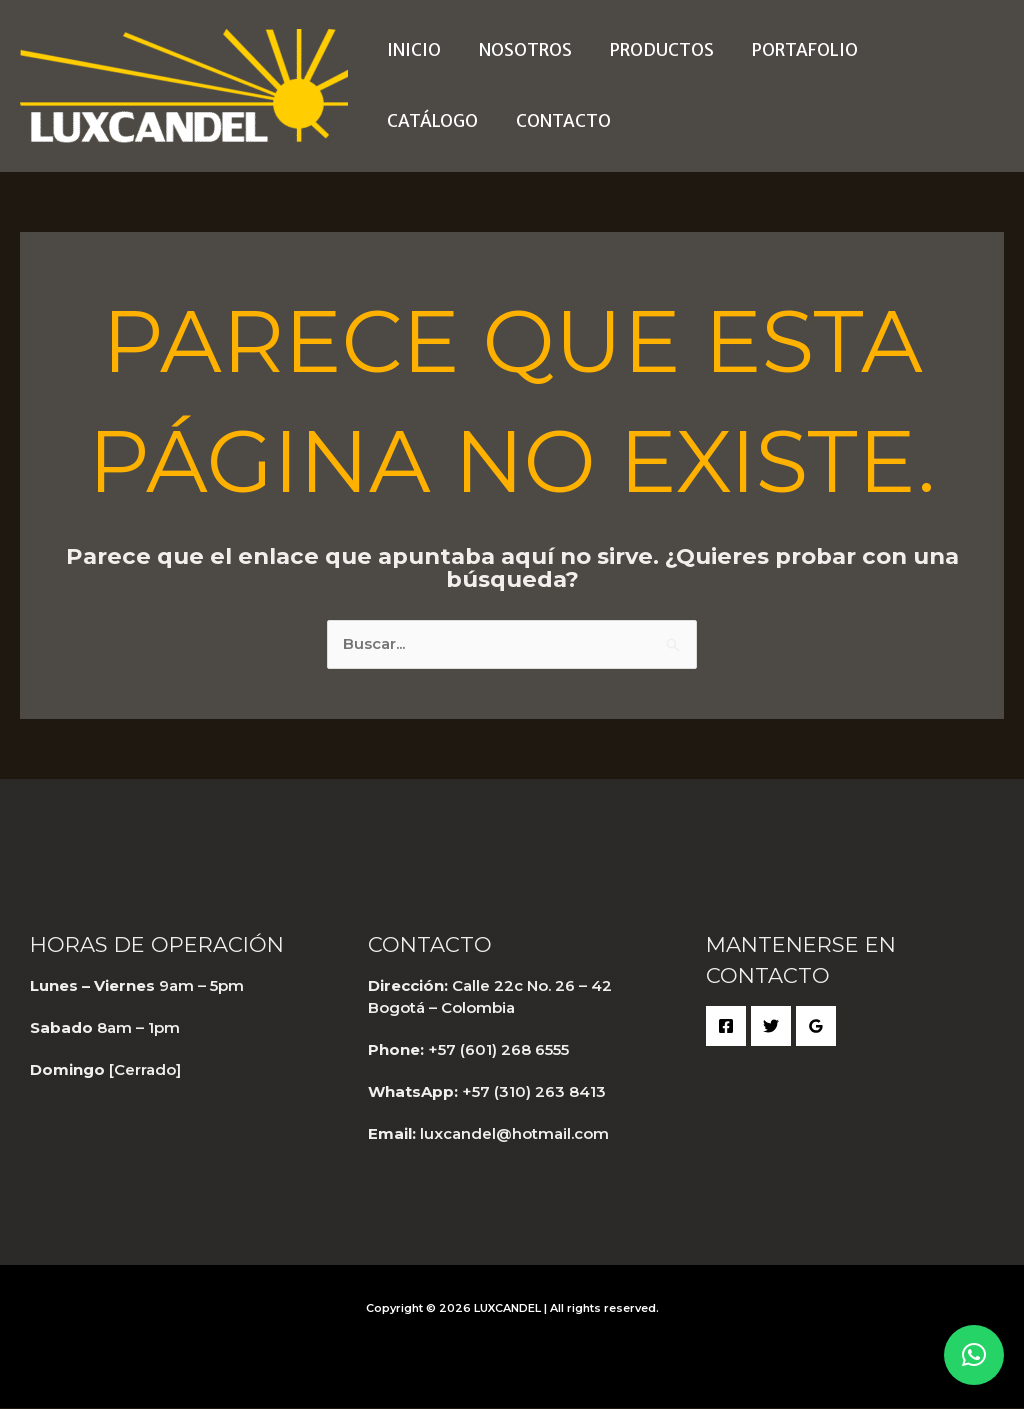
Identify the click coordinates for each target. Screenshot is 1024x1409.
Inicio (412, 50)
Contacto (432, 121)
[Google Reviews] (816, 1027)
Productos (652, 50)
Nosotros (519, 50)
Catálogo (923, 50)
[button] (974, 1355)
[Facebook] (726, 1027)
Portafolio (791, 50)
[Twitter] (771, 1027)
